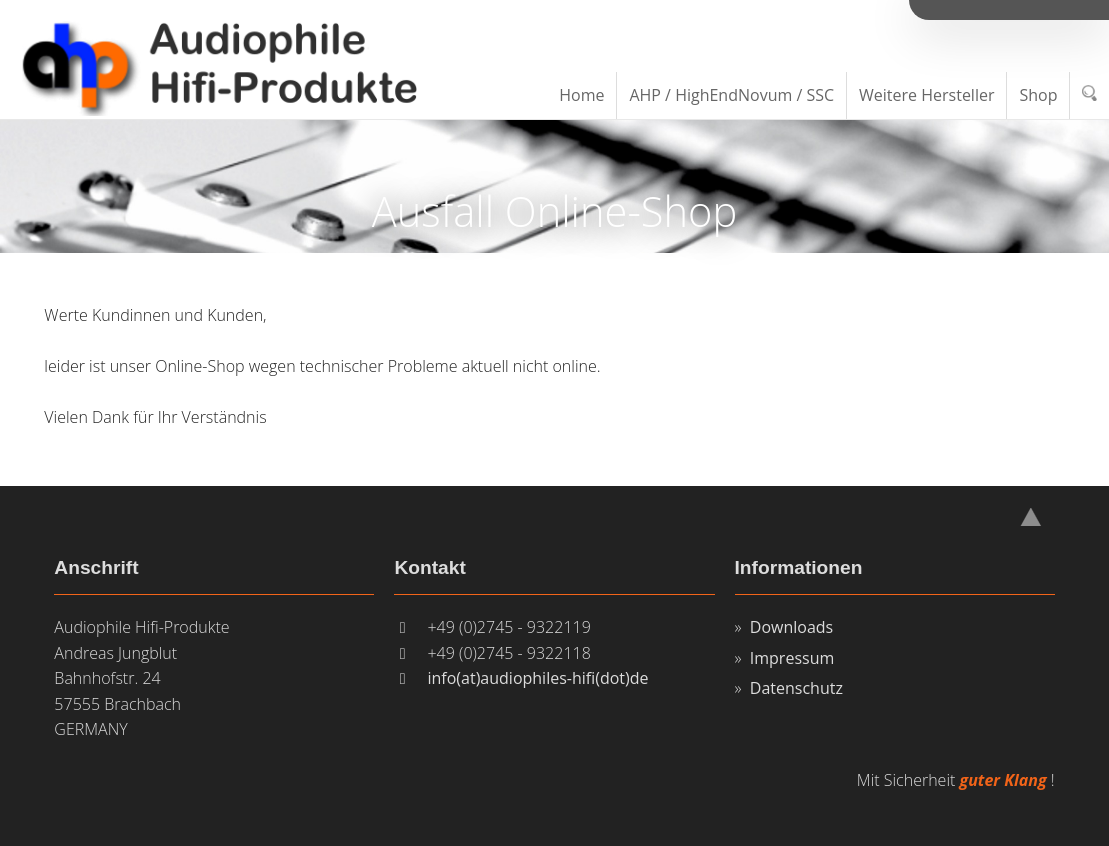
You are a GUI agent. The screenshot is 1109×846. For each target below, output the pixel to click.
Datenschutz (796, 688)
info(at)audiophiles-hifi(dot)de (537, 678)
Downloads (791, 627)
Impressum (792, 658)
